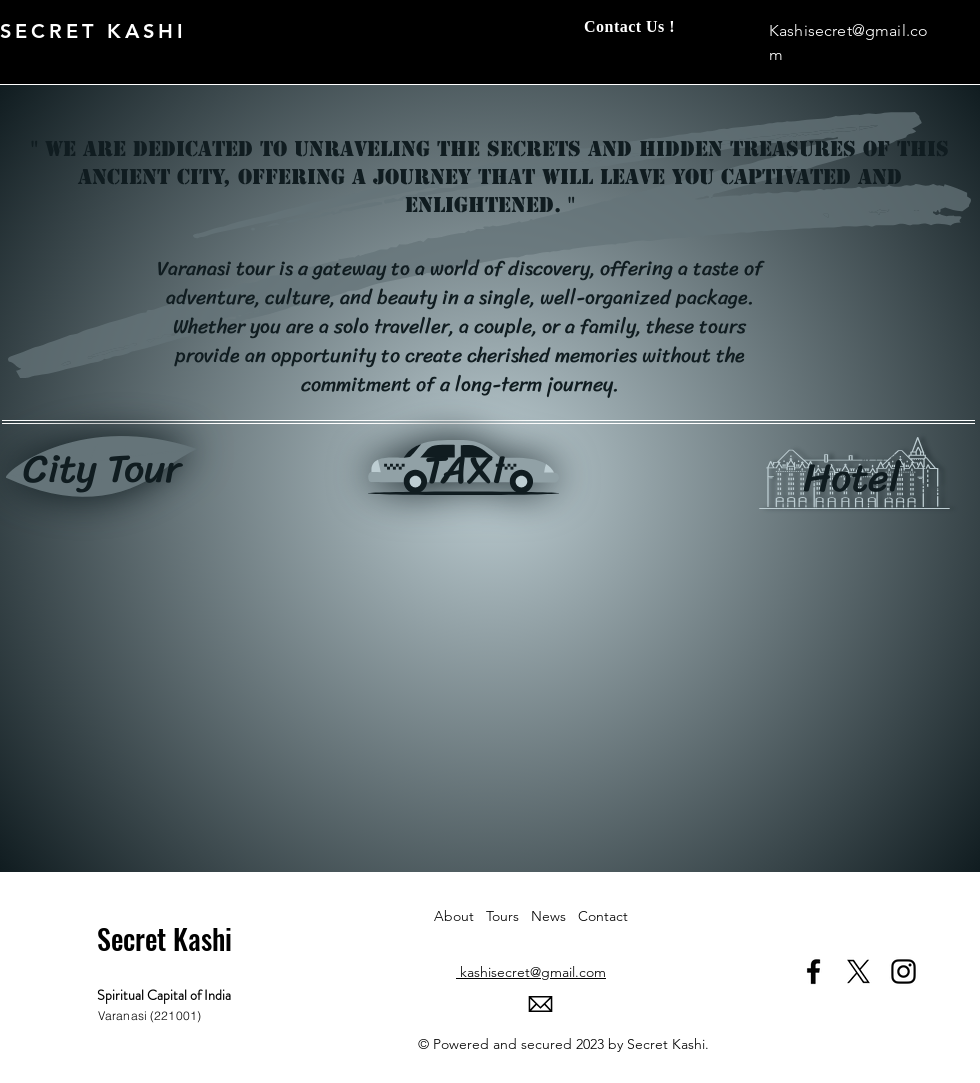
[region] (101, 472)
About (460, 916)
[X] (858, 971)
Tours (508, 916)
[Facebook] (813, 971)
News (554, 916)
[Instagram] (903, 971)
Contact (603, 916)
